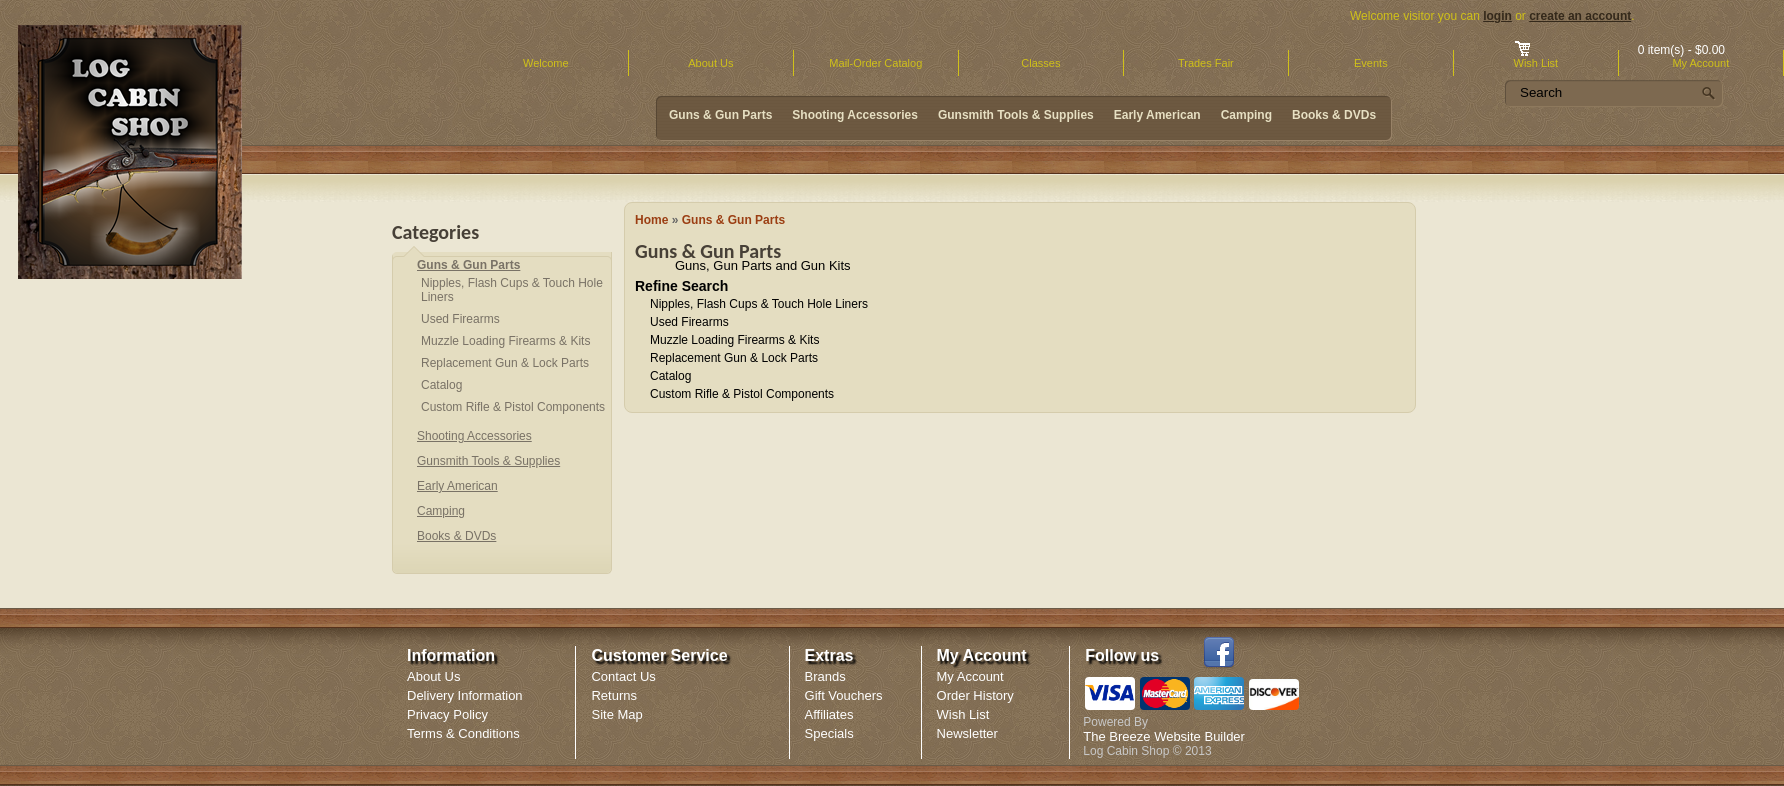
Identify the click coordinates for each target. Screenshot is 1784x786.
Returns (614, 695)
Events (1371, 63)
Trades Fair (1206, 63)
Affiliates (829, 714)
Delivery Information (465, 695)
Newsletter (967, 733)
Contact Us (623, 676)
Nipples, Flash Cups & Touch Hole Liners (759, 304)
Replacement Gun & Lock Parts (734, 358)
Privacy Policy (447, 714)
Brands (825, 676)
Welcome (546, 63)
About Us (710, 63)
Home (651, 220)
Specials (829, 733)
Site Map (616, 714)
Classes (1040, 63)
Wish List (963, 714)
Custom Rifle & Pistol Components (742, 394)
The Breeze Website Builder (1164, 736)
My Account (970, 676)
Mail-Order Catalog (875, 63)
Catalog (670, 376)
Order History (975, 695)
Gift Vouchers (844, 695)
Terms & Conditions (463, 733)
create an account (1580, 16)
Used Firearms (689, 322)
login (1497, 16)
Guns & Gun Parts (733, 220)
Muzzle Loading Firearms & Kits (734, 340)
